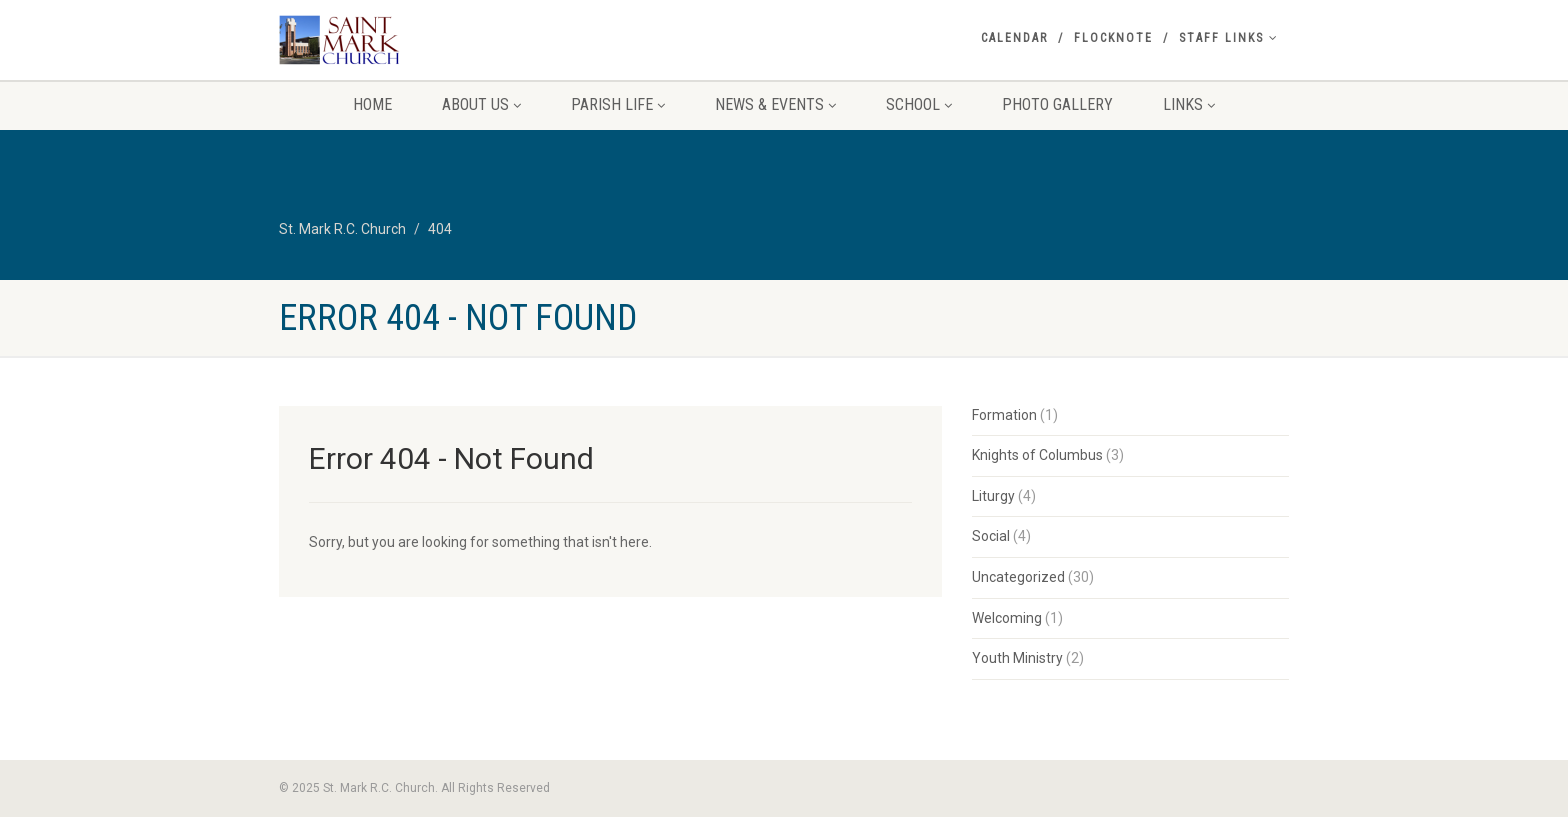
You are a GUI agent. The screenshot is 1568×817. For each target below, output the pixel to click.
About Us (481, 104)
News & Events (775, 104)
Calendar (1014, 38)
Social (991, 536)
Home (372, 104)
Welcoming (1007, 618)
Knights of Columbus (1037, 455)
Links (1189, 104)
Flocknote (1113, 38)
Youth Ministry (1017, 658)
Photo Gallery (1057, 104)
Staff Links (1229, 38)
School (919, 104)
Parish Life (618, 104)
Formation (1004, 415)
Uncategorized (1018, 577)
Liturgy (993, 496)
